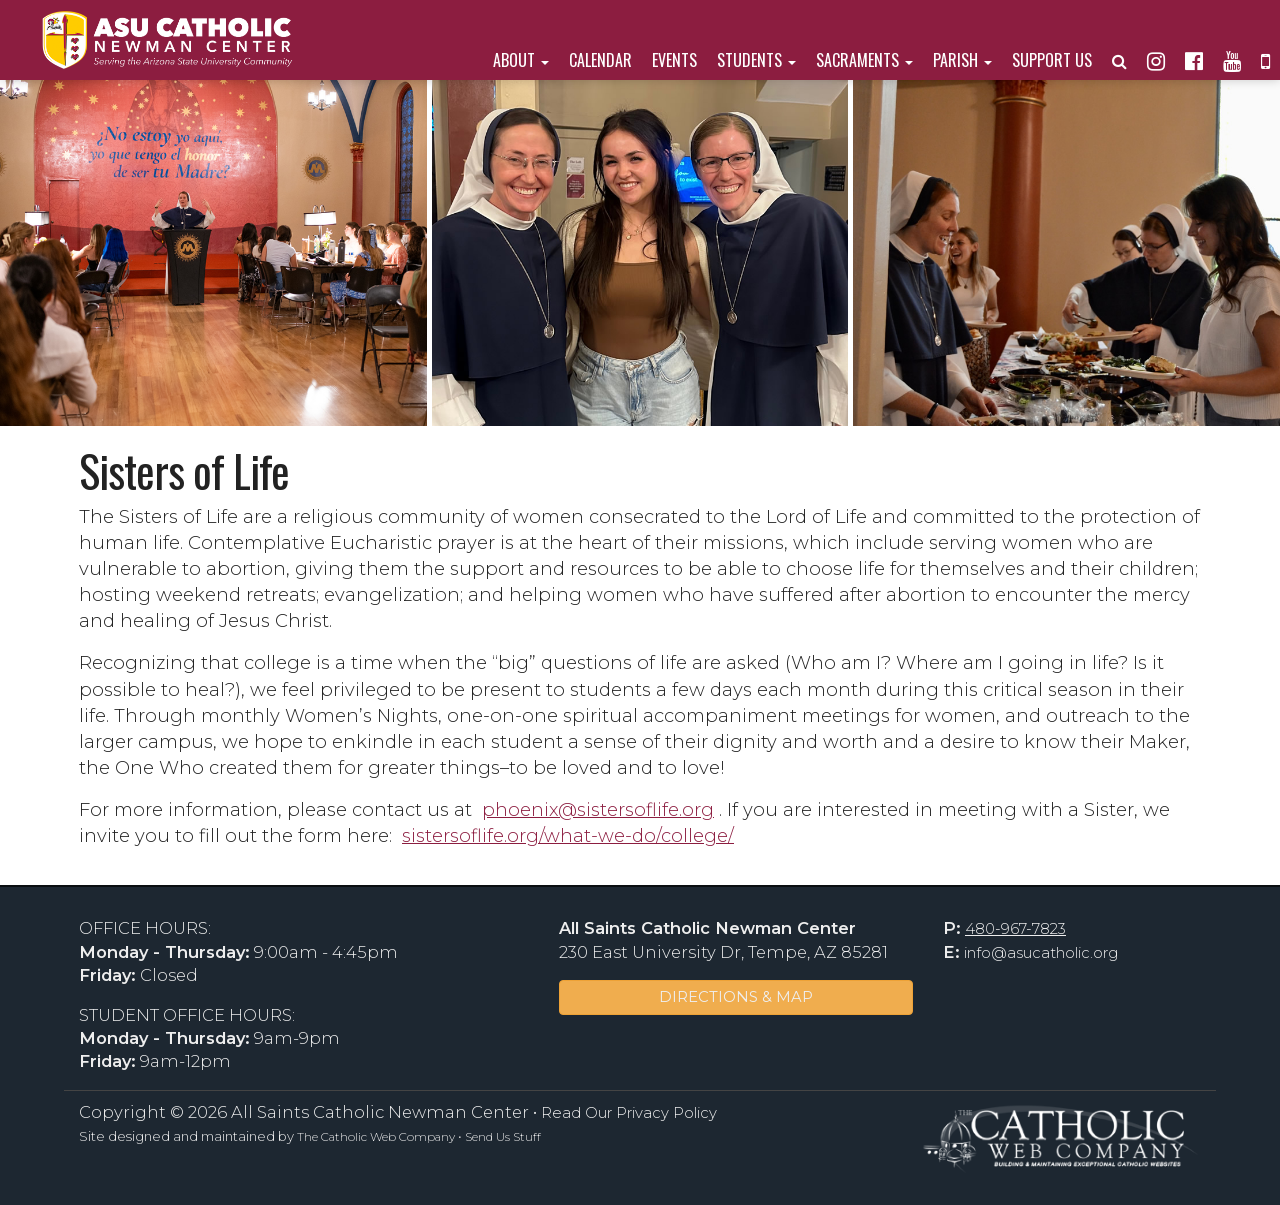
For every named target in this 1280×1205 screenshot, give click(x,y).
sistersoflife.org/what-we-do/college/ (568, 835)
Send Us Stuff (503, 1137)
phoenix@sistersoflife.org (598, 809)
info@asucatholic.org (1041, 953)
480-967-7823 (1015, 929)
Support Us (1052, 60)
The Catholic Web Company (376, 1137)
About (521, 60)
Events (674, 60)
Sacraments (864, 60)
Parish (962, 60)
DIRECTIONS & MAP (736, 997)
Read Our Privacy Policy (629, 1113)
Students (756, 60)
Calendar (600, 60)
